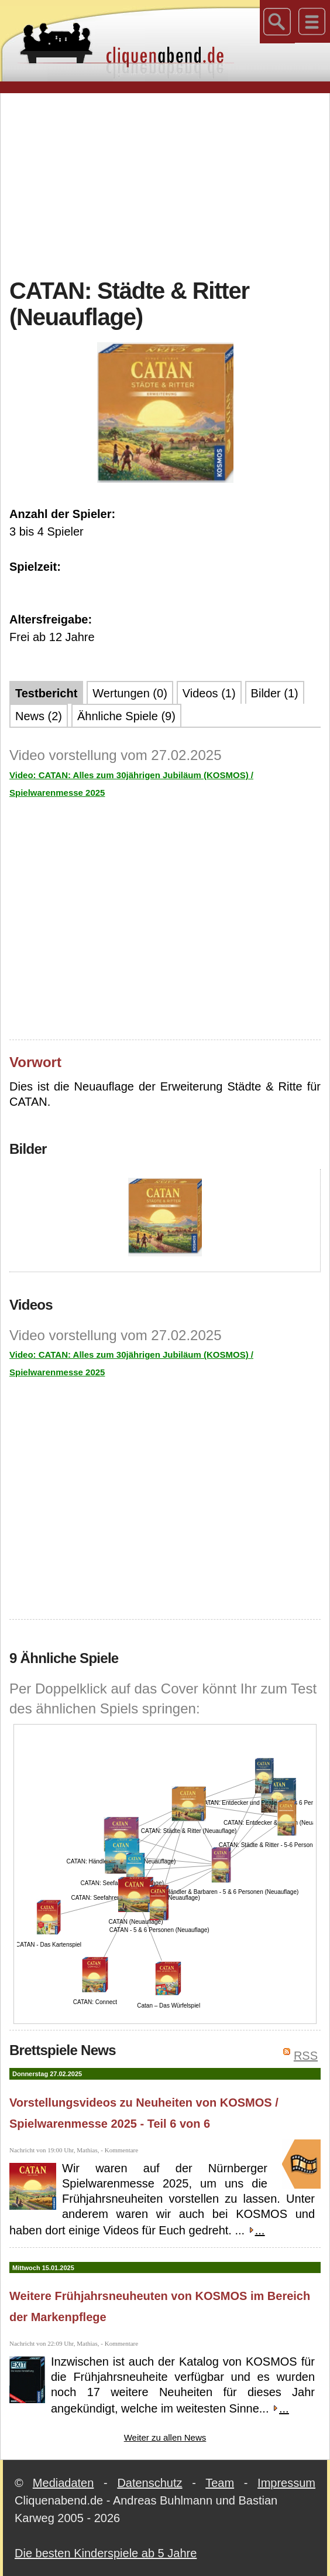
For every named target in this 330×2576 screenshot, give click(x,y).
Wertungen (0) (129, 693)
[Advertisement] (169, 184)
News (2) (38, 716)
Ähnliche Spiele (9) (126, 716)
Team (219, 2482)
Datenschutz (149, 2482)
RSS (306, 2055)
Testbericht (46, 693)
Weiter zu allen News (165, 2437)
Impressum (286, 2482)
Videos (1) (209, 693)
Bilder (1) (274, 693)
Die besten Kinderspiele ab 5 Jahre (106, 2553)
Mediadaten (63, 2482)
